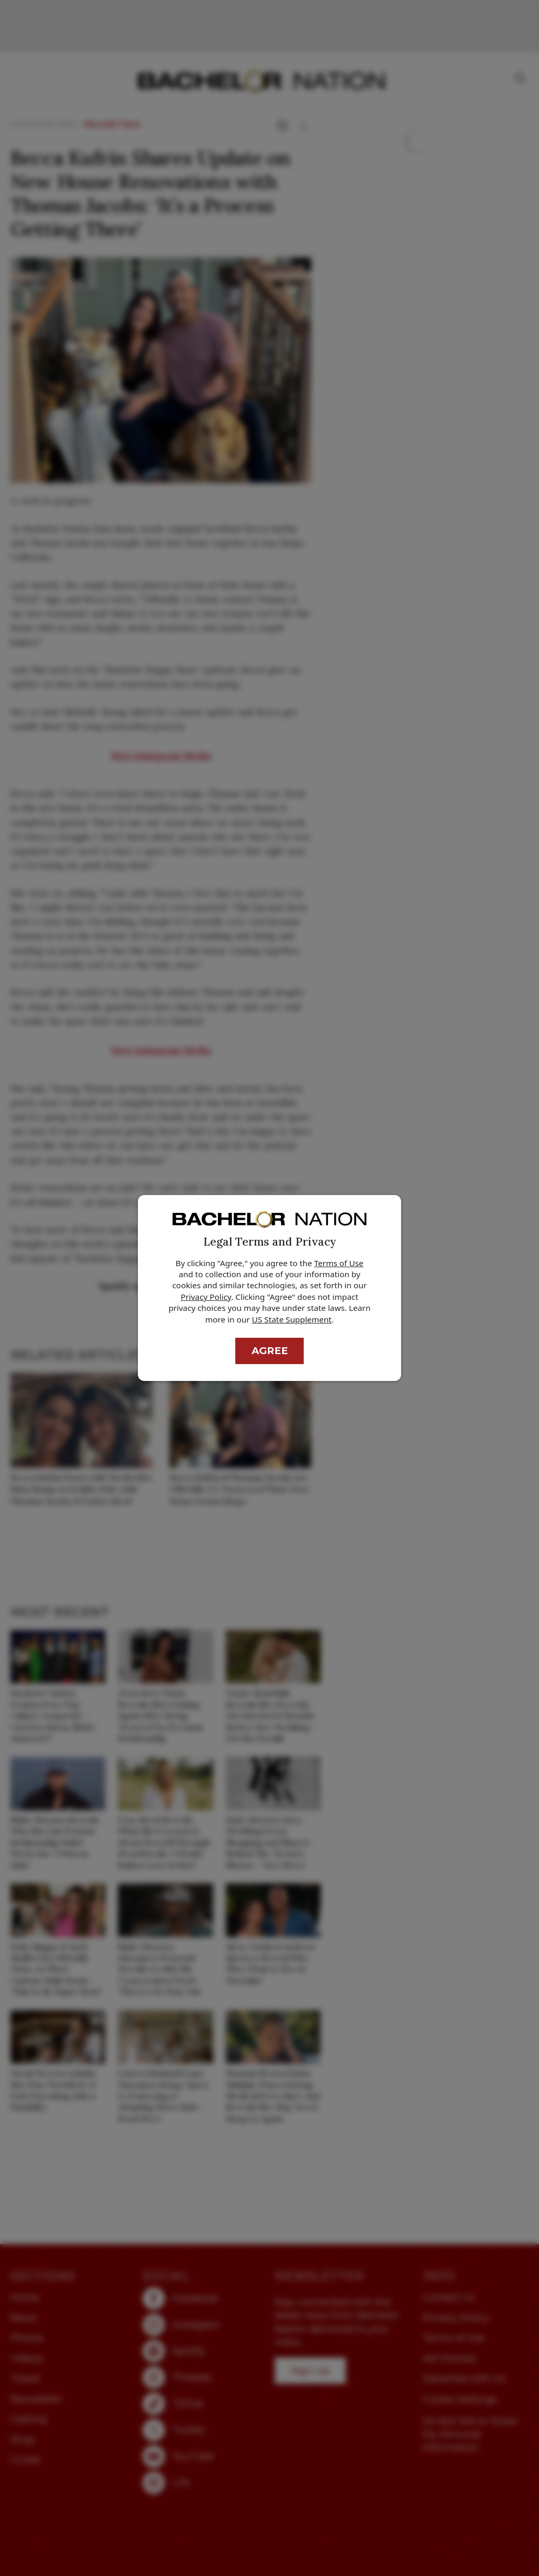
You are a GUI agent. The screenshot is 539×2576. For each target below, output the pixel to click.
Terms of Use (339, 1263)
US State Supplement (292, 1319)
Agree (270, 1351)
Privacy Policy (206, 1296)
